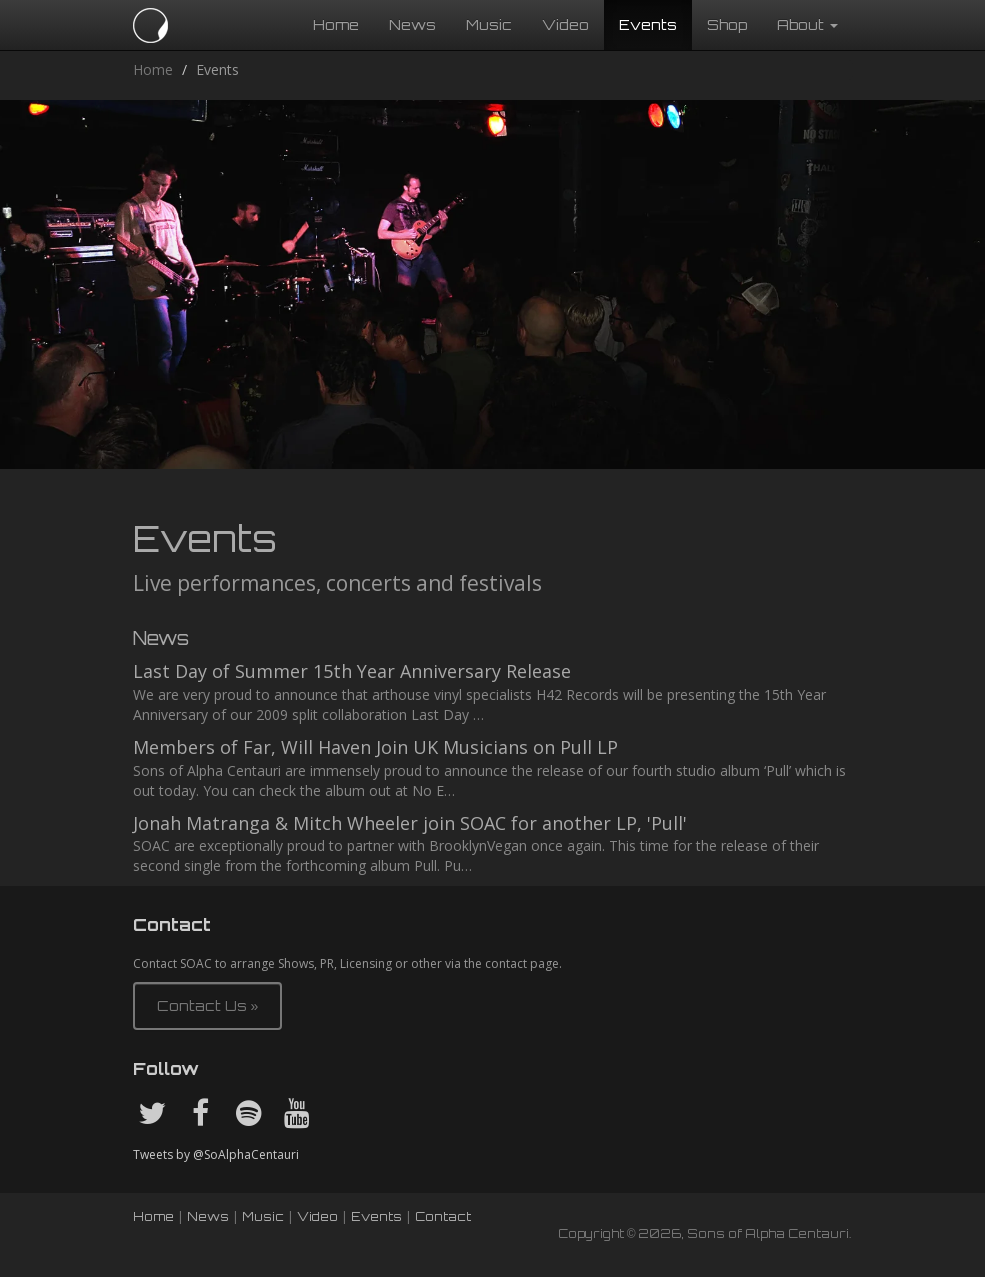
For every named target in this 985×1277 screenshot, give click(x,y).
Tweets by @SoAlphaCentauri (216, 1154)
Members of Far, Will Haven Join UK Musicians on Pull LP (375, 747)
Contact (443, 1216)
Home (336, 24)
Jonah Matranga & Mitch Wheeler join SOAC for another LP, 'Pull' (410, 823)
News (412, 24)
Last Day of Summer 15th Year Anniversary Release (352, 671)
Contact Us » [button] (208, 1005)
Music (489, 24)
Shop (727, 24)
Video (565, 24)
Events (648, 24)
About (807, 24)
